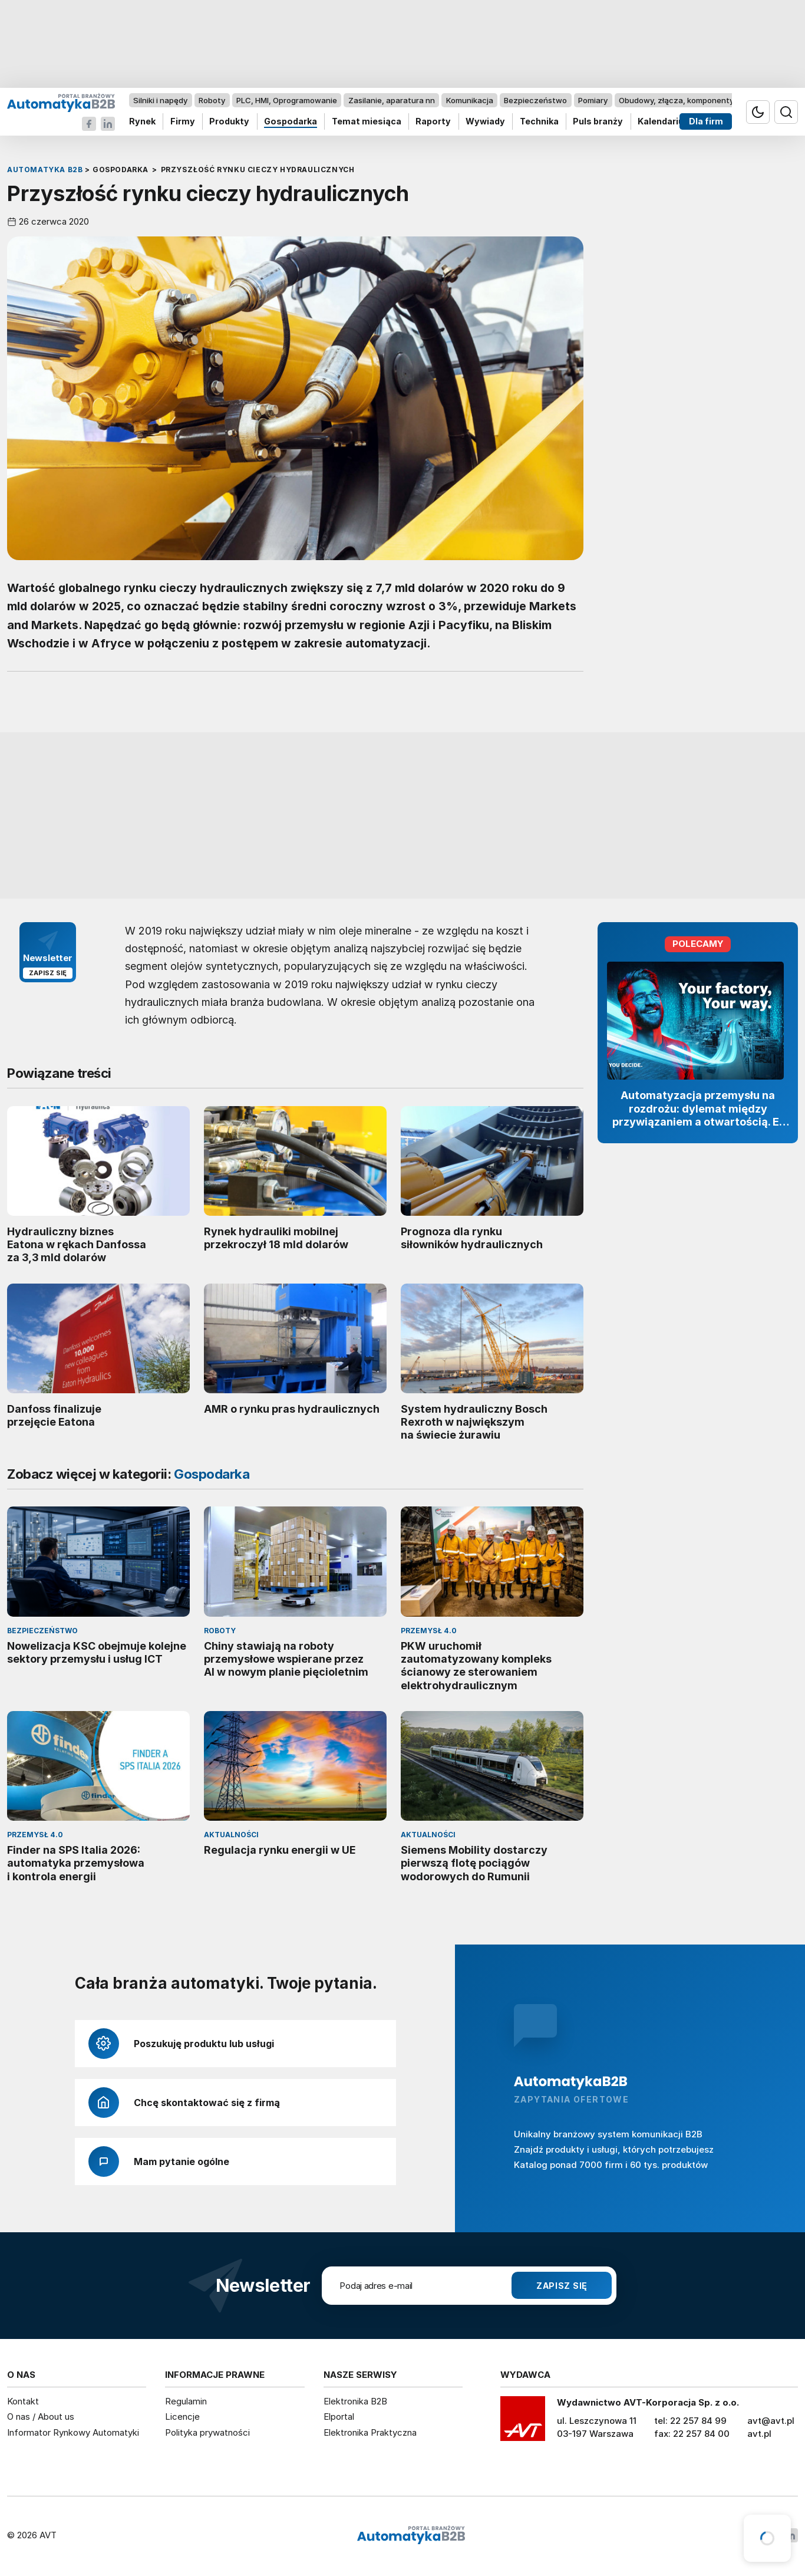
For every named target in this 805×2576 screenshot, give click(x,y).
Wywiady (485, 122)
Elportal (339, 2416)
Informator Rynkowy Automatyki (73, 2432)
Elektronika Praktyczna (370, 2432)
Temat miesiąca (366, 122)
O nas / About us (40, 2416)
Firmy (182, 122)
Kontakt (23, 2401)
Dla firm (706, 122)
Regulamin (186, 2401)
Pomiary (593, 100)
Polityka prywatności (207, 2432)
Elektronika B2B (355, 2401)
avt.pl (759, 2433)
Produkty (229, 122)
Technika (539, 122)
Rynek (142, 122)
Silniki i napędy (160, 100)
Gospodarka (290, 122)
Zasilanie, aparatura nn (391, 100)
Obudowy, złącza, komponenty (676, 100)
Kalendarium (665, 122)
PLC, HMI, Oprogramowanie (286, 100)
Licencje (182, 2416)
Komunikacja (469, 100)
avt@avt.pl (770, 2420)
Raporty (433, 122)
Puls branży (598, 122)
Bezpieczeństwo (535, 100)
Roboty (212, 100)
